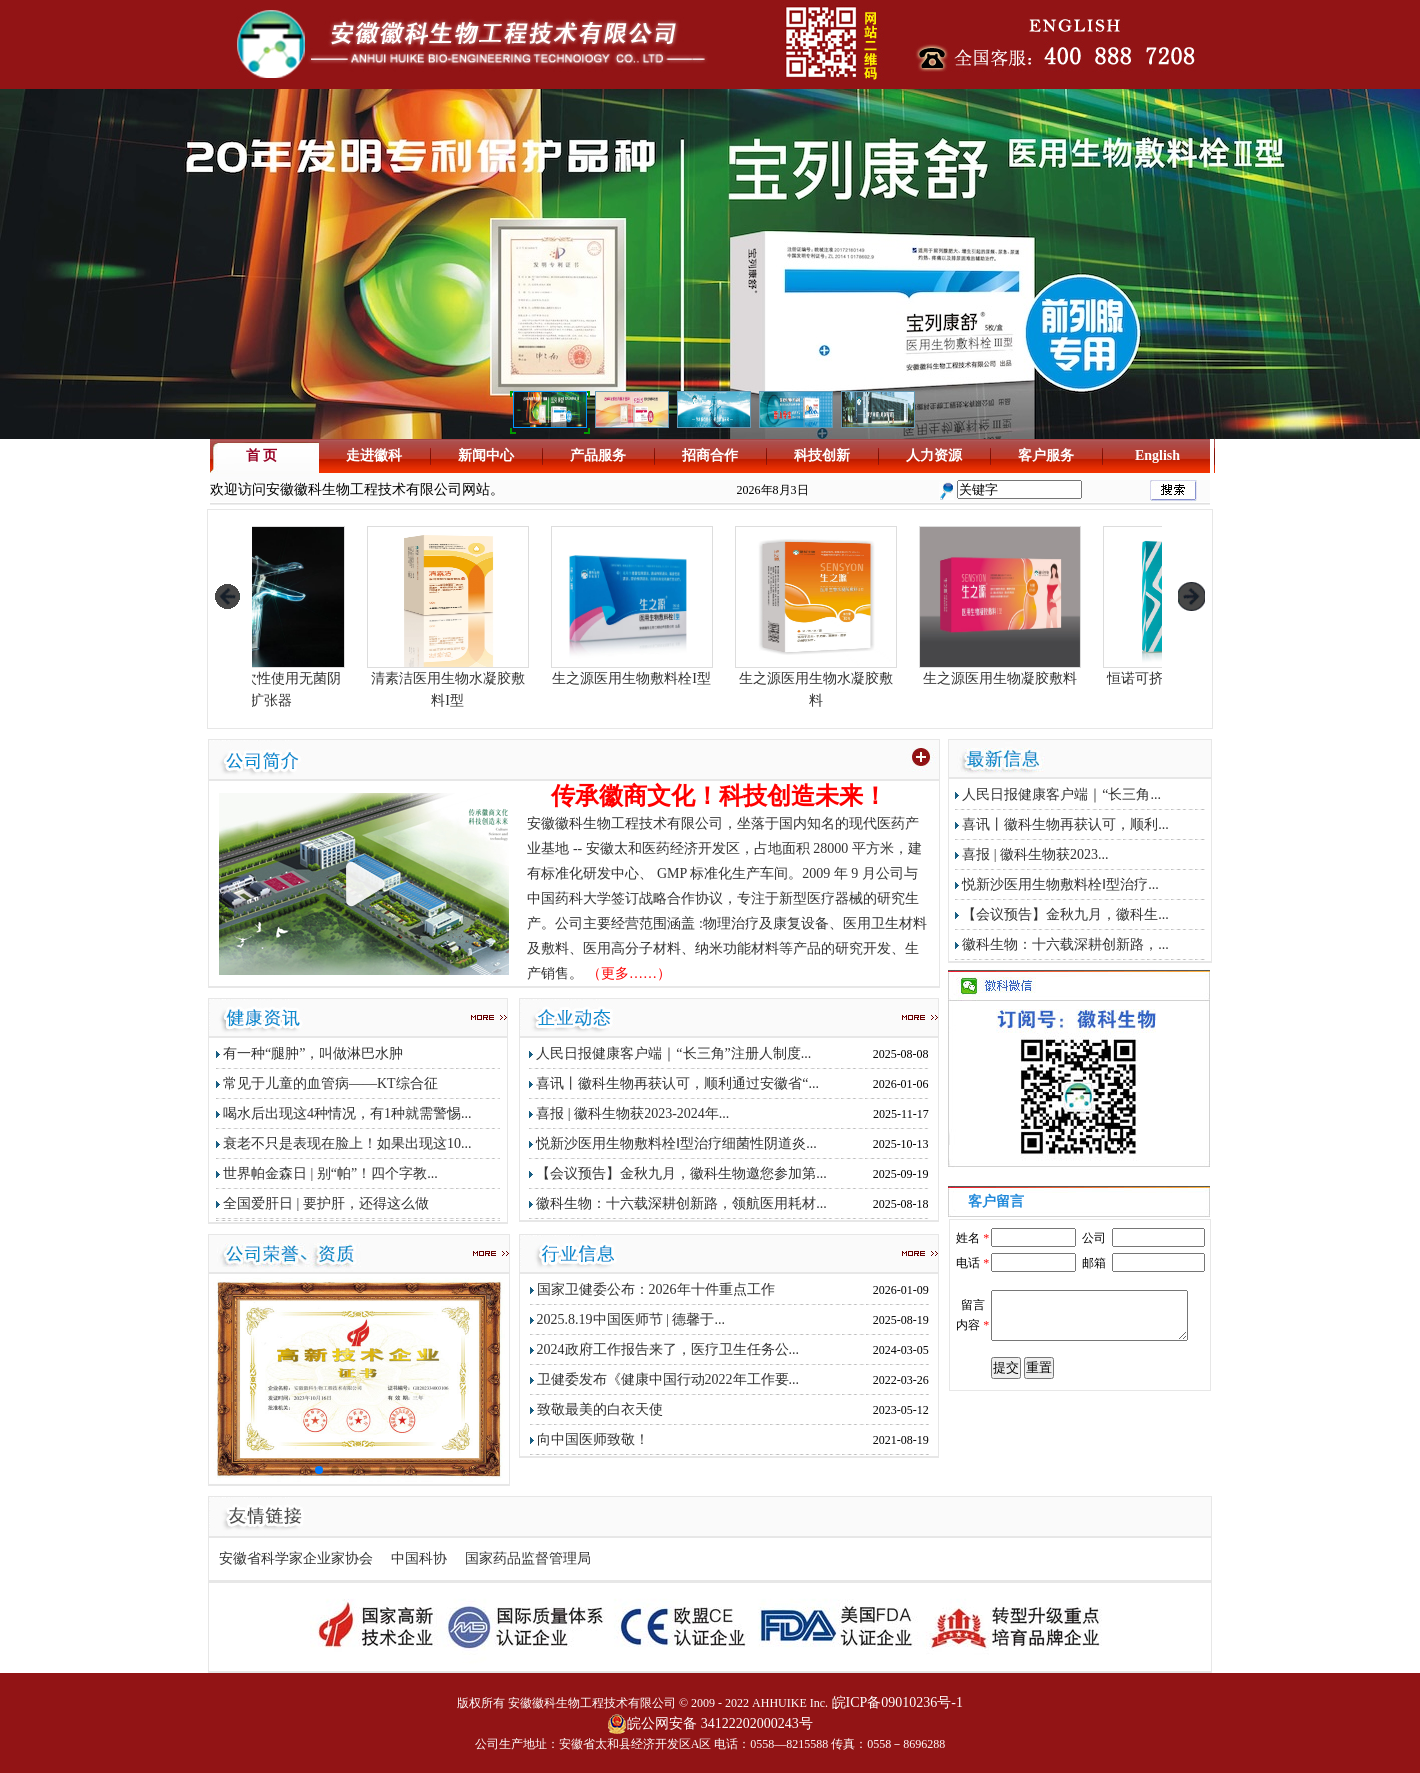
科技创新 (822, 455)
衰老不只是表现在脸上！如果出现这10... (347, 1143)
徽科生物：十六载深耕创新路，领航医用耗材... (681, 1203)
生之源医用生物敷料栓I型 (707, 671)
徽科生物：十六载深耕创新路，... (1065, 944)
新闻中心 (486, 455)
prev (226, 597)
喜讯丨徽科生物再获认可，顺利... (1065, 824)
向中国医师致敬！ (593, 1439)
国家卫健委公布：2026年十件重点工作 (656, 1289)
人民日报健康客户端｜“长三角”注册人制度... (673, 1053)
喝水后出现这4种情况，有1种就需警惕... (347, 1113)
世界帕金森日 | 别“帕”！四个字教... (330, 1173)
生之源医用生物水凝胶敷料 (891, 682)
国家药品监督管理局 (528, 1558)
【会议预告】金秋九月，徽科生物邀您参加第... (681, 1173)
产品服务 (598, 455)
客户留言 (996, 1201)
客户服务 (1046, 455)
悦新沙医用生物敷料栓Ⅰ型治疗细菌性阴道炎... (676, 1143)
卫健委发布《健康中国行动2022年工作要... (668, 1379)
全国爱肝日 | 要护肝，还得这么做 (326, 1203)
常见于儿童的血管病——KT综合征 (330, 1083)
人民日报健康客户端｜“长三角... (1061, 794)
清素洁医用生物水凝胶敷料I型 (523, 682)
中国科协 (419, 1558)
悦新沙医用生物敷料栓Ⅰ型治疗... (1060, 884)
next (1191, 597)
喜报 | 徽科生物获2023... (1035, 854)
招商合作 (710, 455)
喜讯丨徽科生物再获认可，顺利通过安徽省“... (677, 1083)
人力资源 (934, 455)
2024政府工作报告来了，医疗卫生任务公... (668, 1349)
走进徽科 (374, 455)
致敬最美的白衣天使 (600, 1409)
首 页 (262, 455)
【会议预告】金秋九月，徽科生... (1065, 914)
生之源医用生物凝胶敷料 (1075, 671)
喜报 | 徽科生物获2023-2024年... (632, 1113)
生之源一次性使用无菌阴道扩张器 (339, 682)
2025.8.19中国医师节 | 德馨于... (631, 1319)
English (1157, 455)
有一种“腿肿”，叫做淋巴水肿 (313, 1053)
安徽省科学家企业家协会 (296, 1558)
